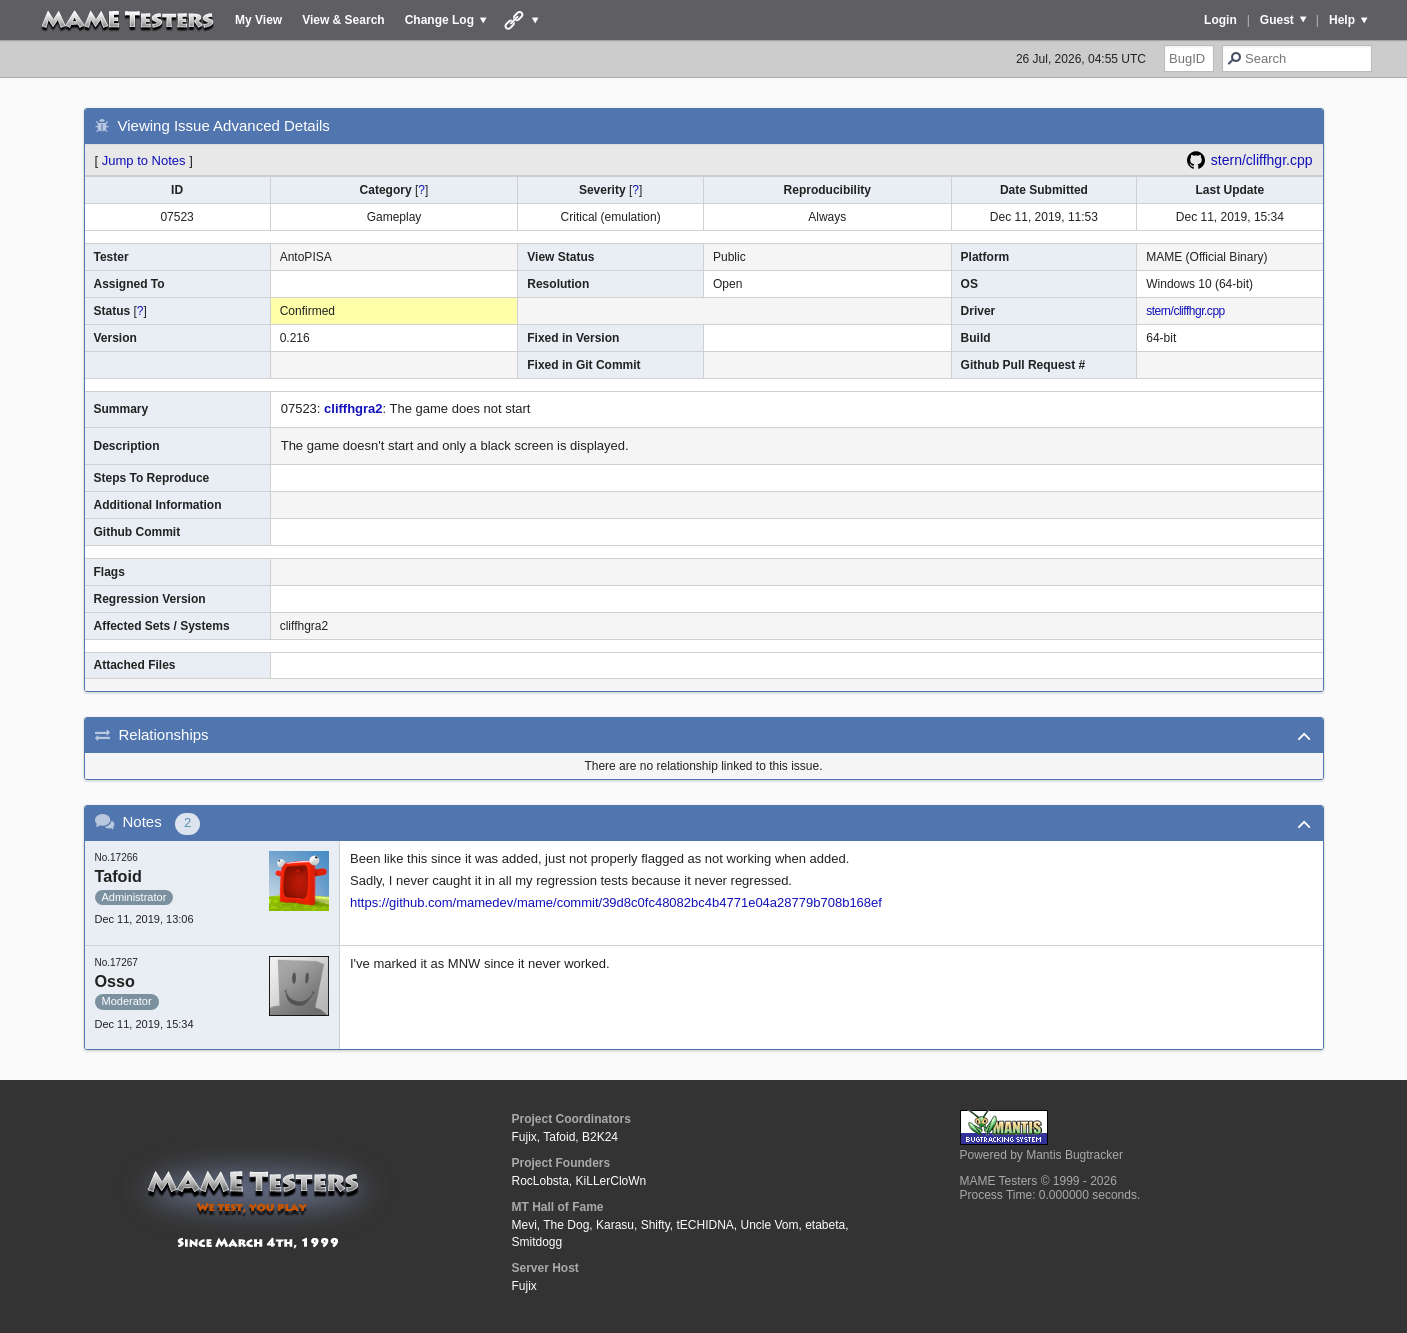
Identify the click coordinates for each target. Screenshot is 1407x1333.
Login (1220, 20)
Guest (1277, 20)
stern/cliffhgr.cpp (1262, 160)
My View (258, 20)
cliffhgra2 (353, 408)
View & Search (343, 20)
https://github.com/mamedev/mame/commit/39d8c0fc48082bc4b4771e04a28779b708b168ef (616, 902)
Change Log (439, 20)
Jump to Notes (144, 160)
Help (1342, 20)
